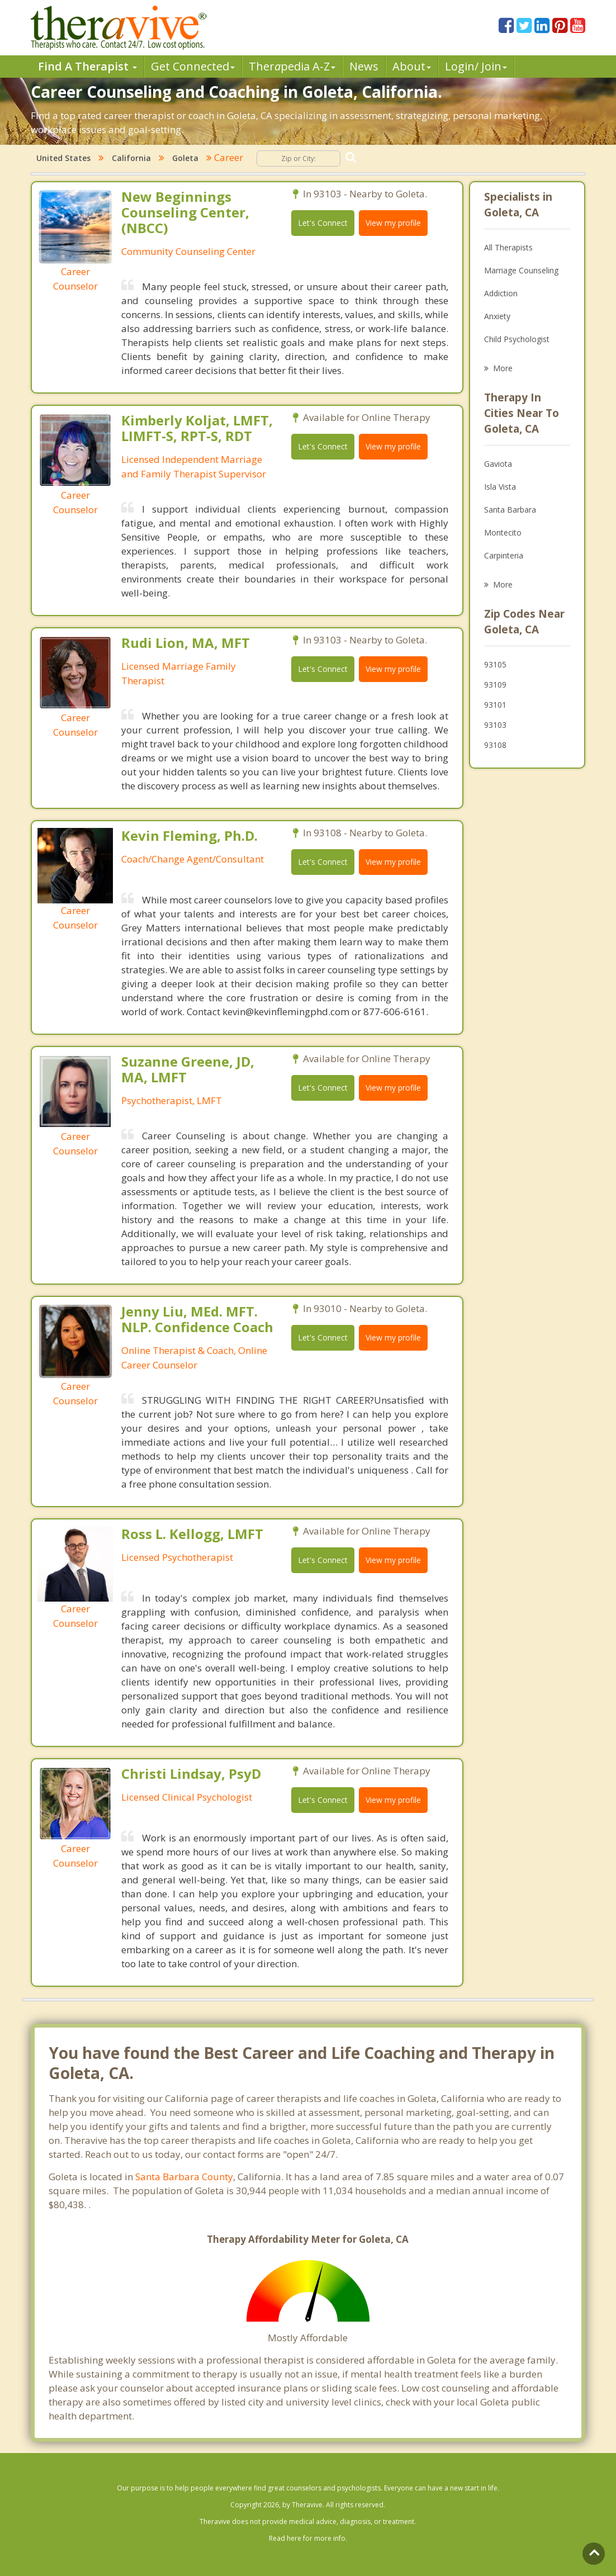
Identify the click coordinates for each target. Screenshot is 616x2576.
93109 (495, 684)
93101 (495, 704)
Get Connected (193, 66)
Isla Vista (500, 486)
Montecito (503, 532)
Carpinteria (503, 555)
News (363, 66)
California (131, 158)
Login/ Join (476, 66)
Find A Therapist (87, 66)
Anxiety (497, 316)
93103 (495, 724)
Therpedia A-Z (292, 66)
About (411, 66)
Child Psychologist (516, 339)
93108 (495, 745)
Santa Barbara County (184, 2176)
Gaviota (498, 463)
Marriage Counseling (521, 270)
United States (63, 158)
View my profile (393, 222)
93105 (495, 664)
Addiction (501, 293)
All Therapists (508, 247)
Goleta (185, 158)
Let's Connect (323, 222)
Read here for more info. (308, 2538)
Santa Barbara (510, 509)
